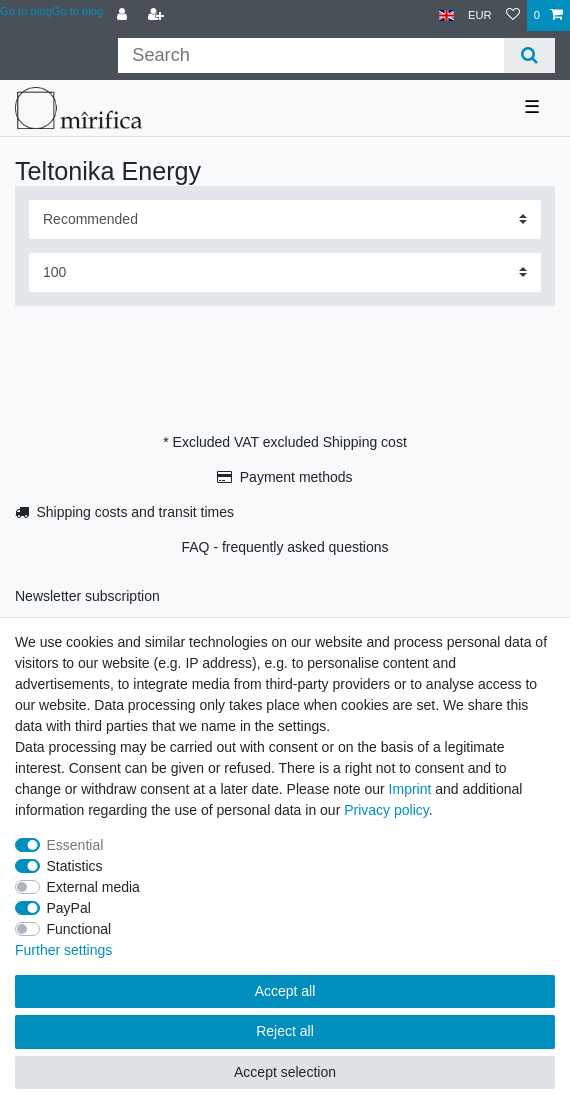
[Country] (446, 15)
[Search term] (310, 55)
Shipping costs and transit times (135, 512)
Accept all (285, 991)
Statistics (75, 866)
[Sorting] (285, 219)
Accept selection (285, 1072)
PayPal (69, 908)
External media (93, 887)
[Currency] (480, 15)
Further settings (63, 950)
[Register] (158, 15)
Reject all (285, 1031)
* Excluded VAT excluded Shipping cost (285, 442)
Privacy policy (386, 810)
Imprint (410, 789)
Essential (75, 845)
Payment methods (296, 477)
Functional (79, 929)
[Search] (529, 55)
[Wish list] (513, 15)
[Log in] (124, 15)
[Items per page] (285, 272)
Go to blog (78, 11)
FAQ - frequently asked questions (285, 547)
